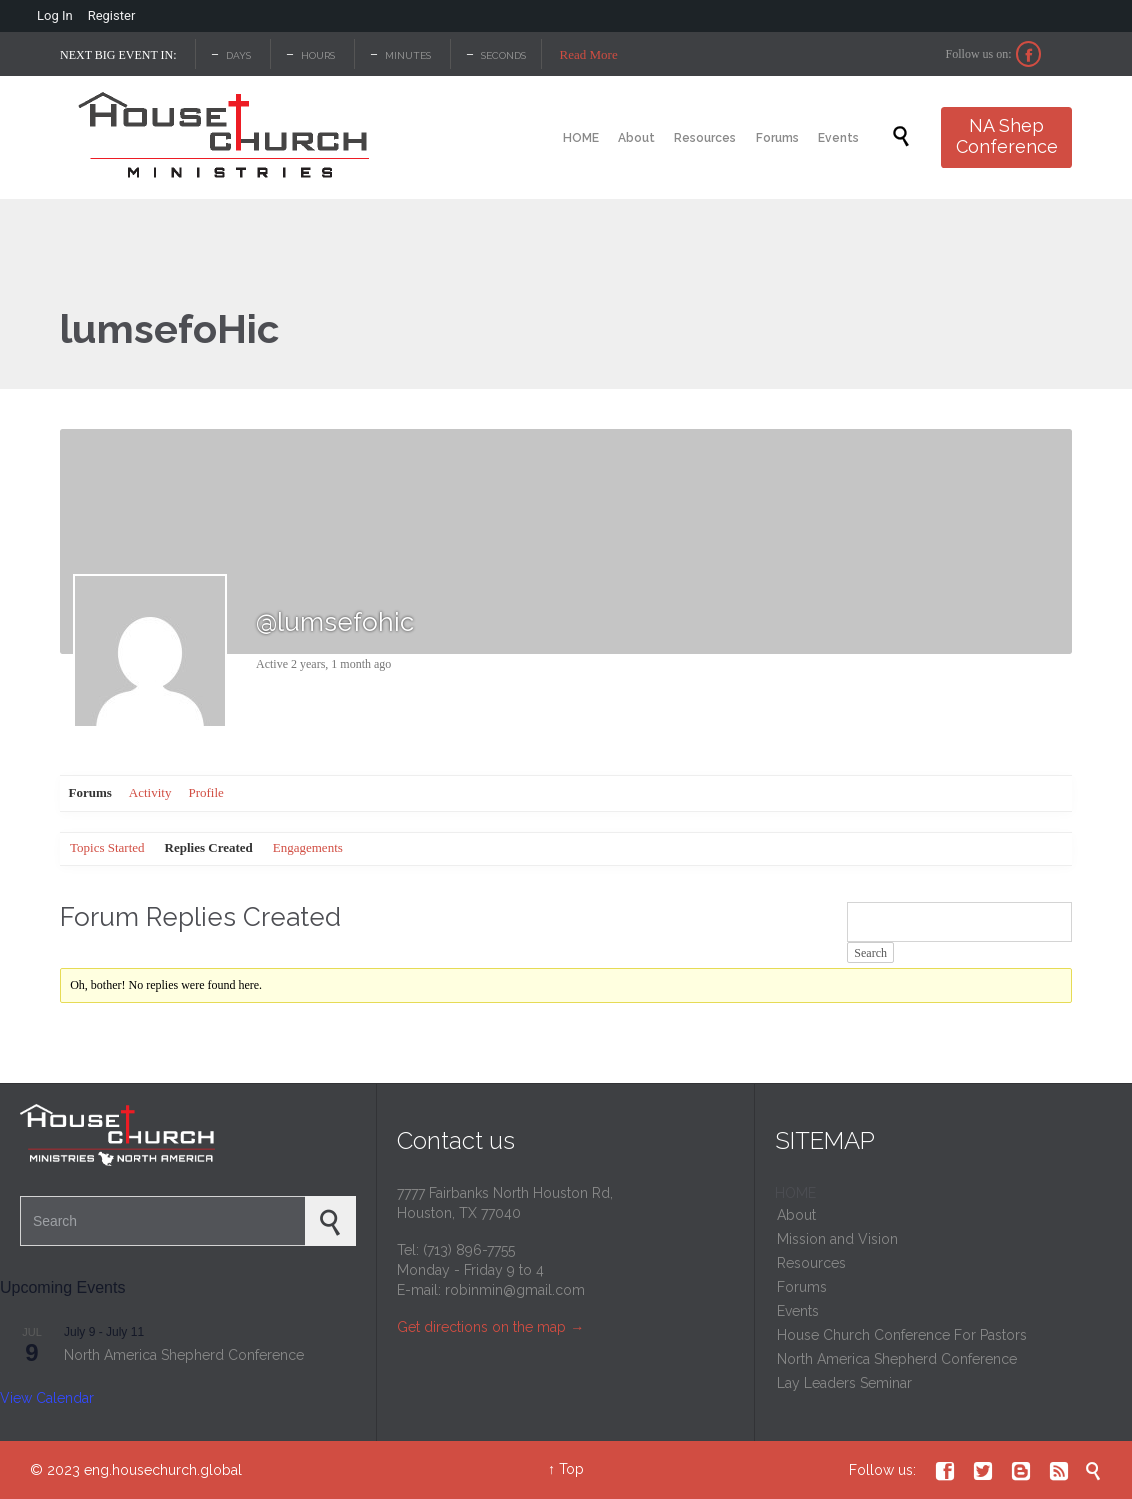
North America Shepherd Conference (184, 1355)
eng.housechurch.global (163, 1470)
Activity (150, 792)
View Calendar (47, 1398)
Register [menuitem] (112, 15)
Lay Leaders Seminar (844, 1383)
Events (798, 1311)
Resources (811, 1263)
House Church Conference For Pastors (902, 1335)
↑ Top (566, 1469)
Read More (589, 54)
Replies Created (209, 847)
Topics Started (107, 847)
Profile (205, 792)
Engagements (308, 847)
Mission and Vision (837, 1239)
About (796, 1215)
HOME (795, 1193)
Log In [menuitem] (55, 15)
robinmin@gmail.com (515, 1290)
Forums (90, 792)
